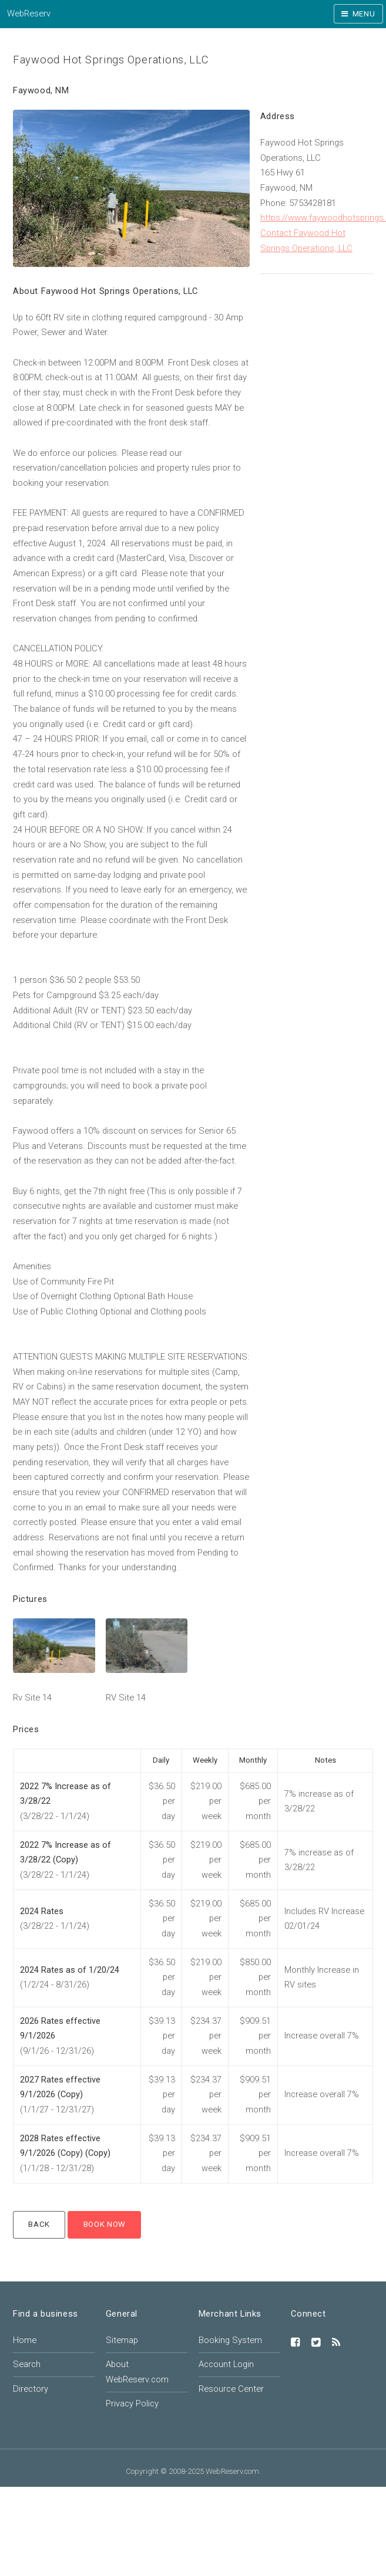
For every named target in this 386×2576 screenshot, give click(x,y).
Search (27, 2364)
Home (24, 2340)
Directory (30, 2389)
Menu (364, 13)
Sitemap (122, 2340)
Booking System (230, 2340)
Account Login (226, 2364)
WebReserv (29, 13)
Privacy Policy (132, 2403)
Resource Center (231, 2389)
